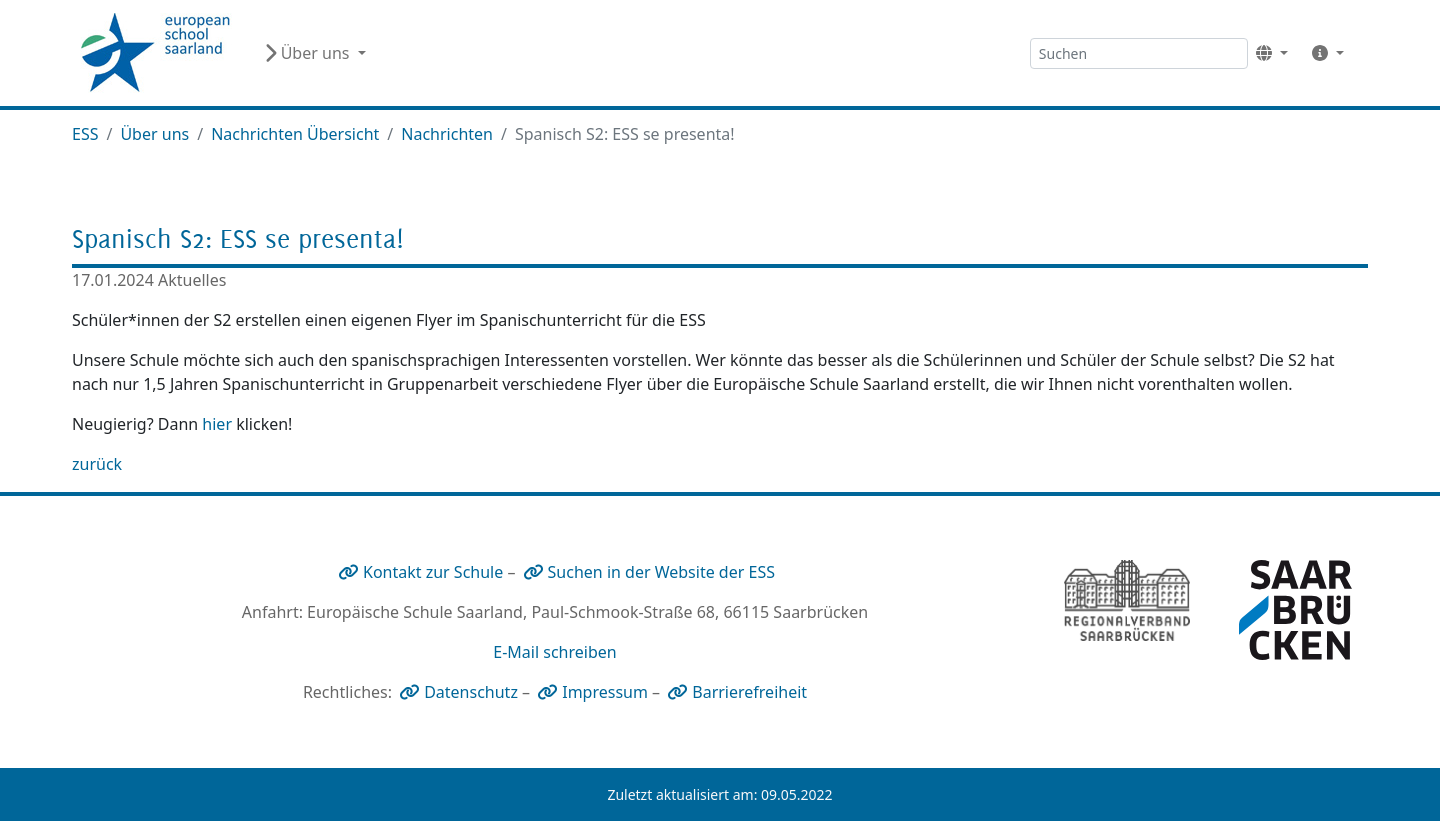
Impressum (605, 692)
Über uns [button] (309, 53)
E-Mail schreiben (554, 652)
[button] (1272, 53)
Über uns (154, 134)
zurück (97, 464)
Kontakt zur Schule (433, 572)
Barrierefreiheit (749, 692)
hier (217, 424)
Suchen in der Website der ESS (661, 572)
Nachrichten (447, 134)
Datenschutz (471, 692)
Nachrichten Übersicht (295, 134)
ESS (85, 134)
